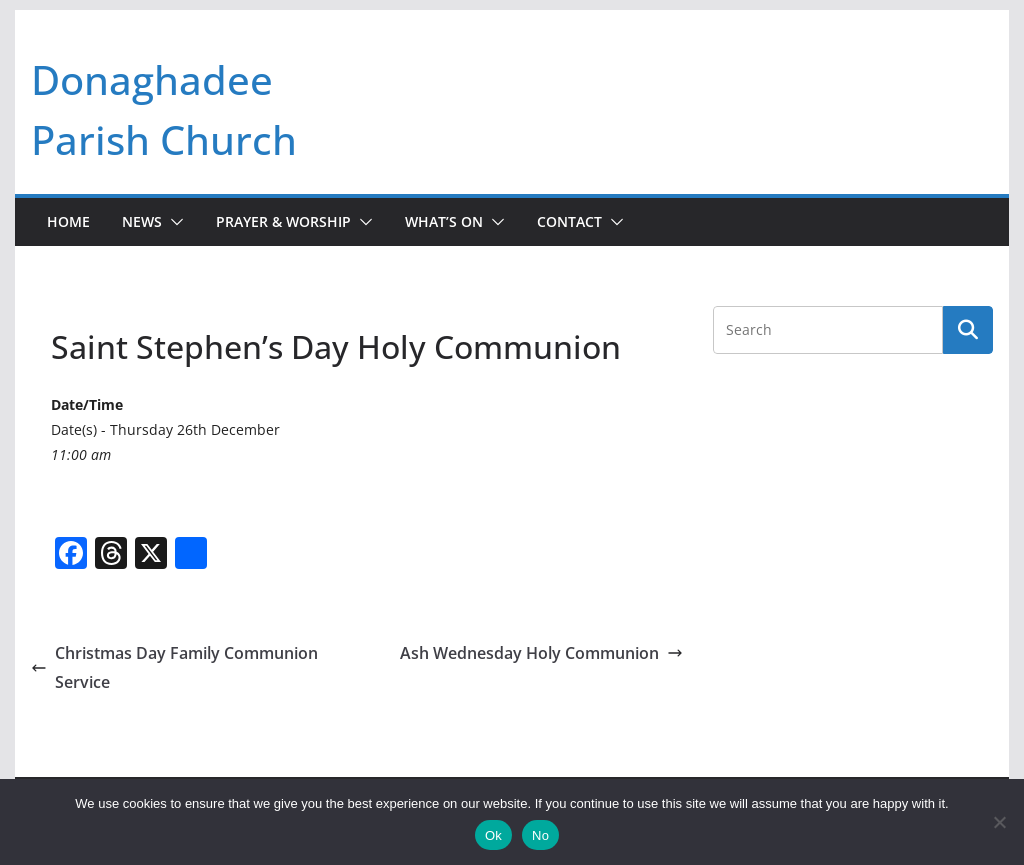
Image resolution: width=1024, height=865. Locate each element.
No (540, 835)
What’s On (444, 221)
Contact (569, 221)
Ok (493, 835)
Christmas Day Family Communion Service (174, 667)
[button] (173, 222)
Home (68, 221)
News (142, 221)
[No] (999, 822)
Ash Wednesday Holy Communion (541, 653)
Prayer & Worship (283, 221)
